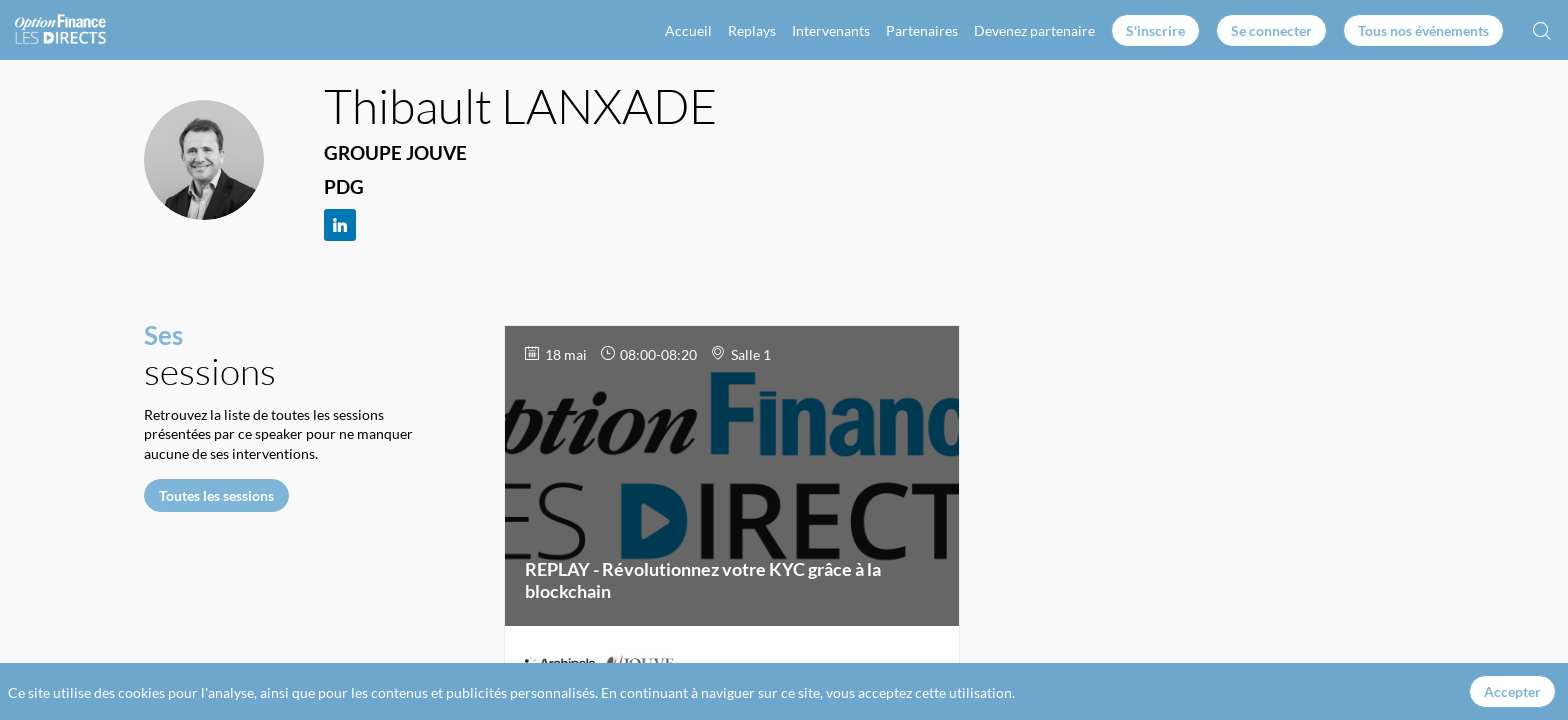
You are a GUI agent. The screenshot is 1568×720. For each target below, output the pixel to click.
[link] (688, 30)
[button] (1155, 30)
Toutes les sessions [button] (216, 494)
